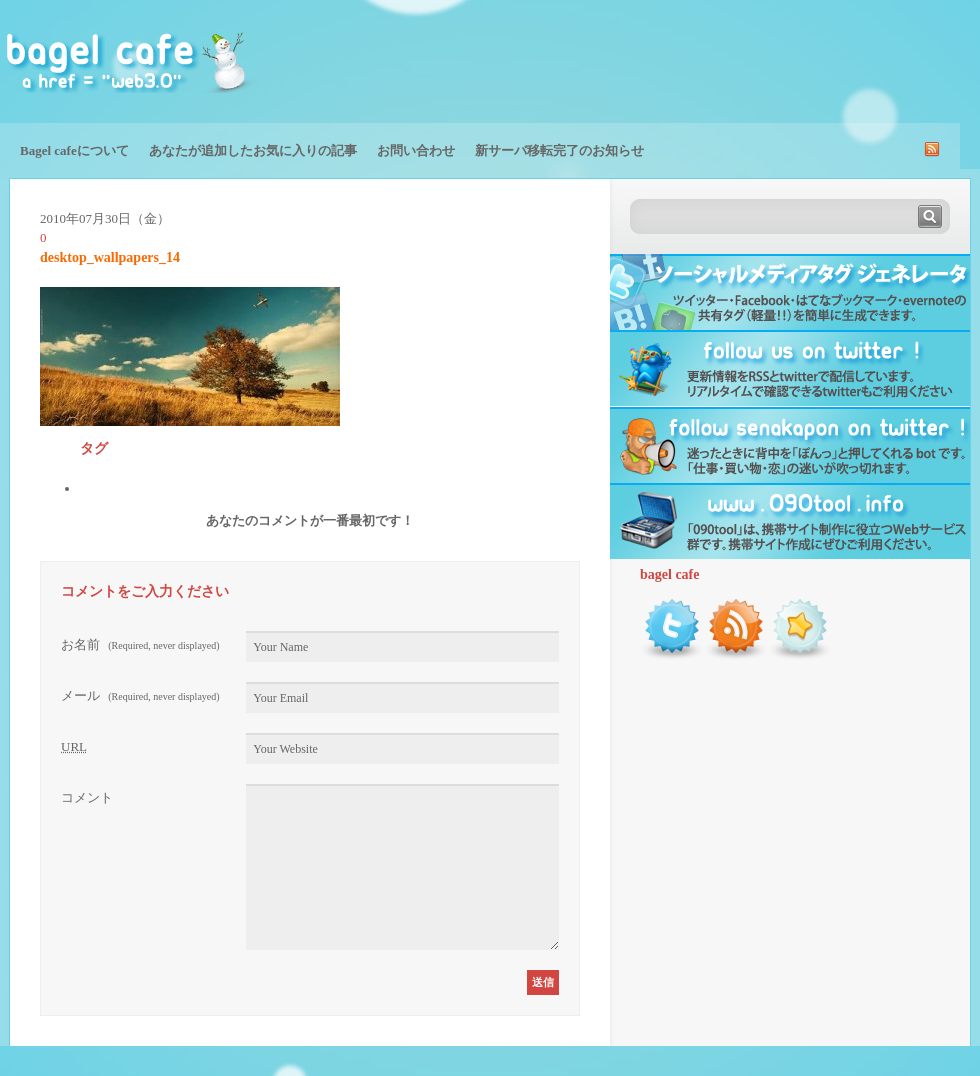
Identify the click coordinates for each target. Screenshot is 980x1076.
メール (140, 695)
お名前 (140, 644)
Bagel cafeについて (74, 150)
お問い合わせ (416, 150)
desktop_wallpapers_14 (110, 257)
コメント (87, 797)
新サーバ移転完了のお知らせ (559, 150)
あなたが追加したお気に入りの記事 (253, 150)
